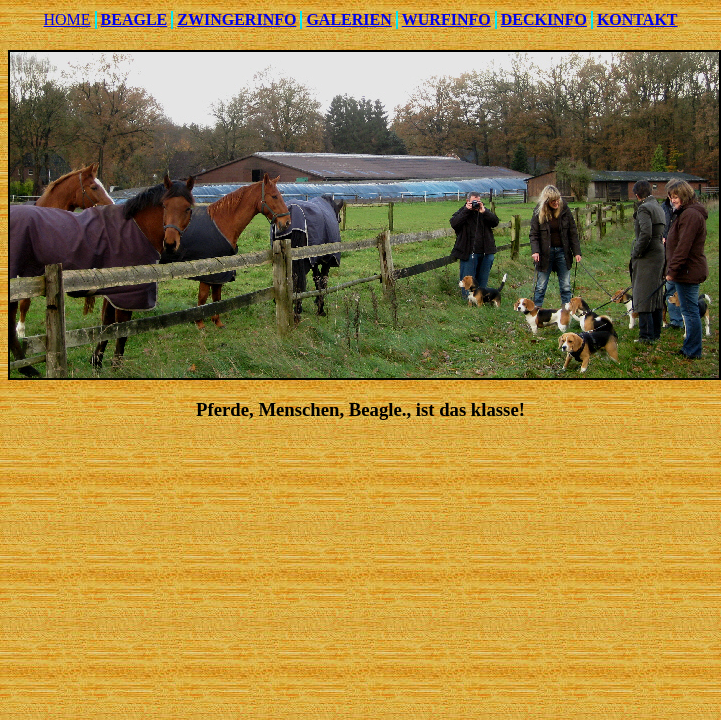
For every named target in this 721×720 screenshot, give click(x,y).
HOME (66, 19)
